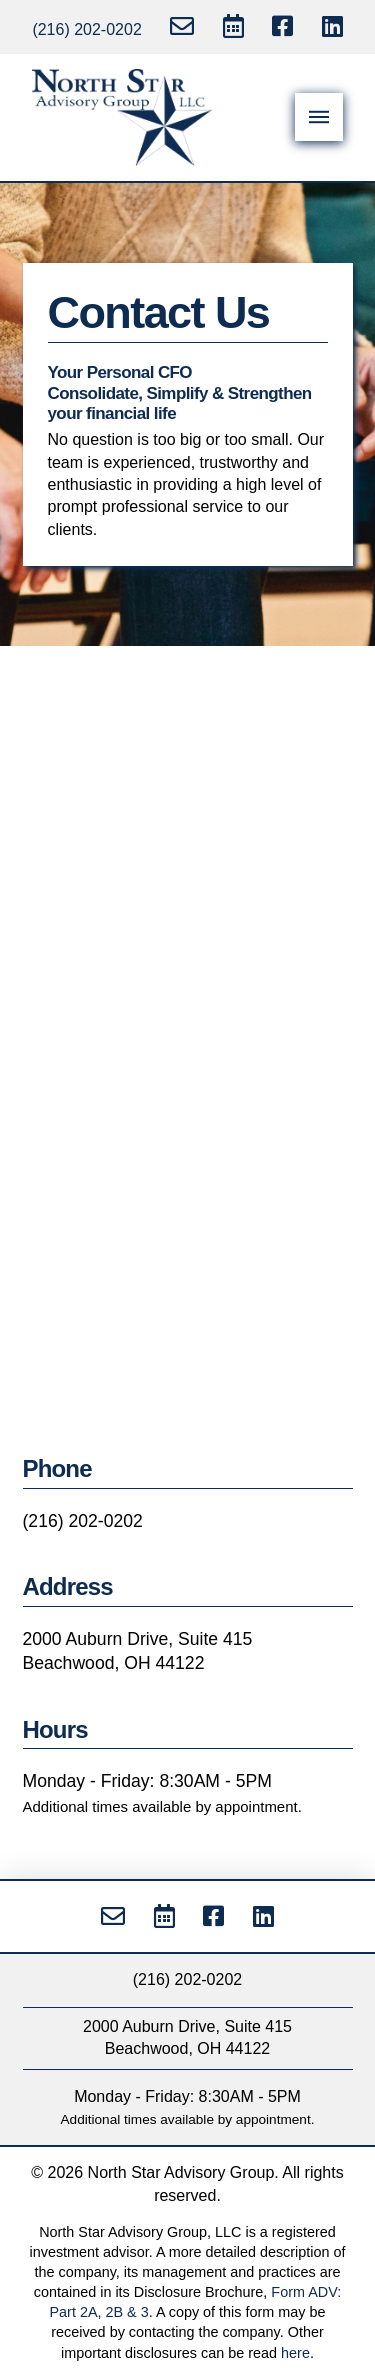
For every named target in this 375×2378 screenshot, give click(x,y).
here (295, 2353)
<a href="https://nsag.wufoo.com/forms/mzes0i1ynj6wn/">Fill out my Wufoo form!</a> (188, 1061)
